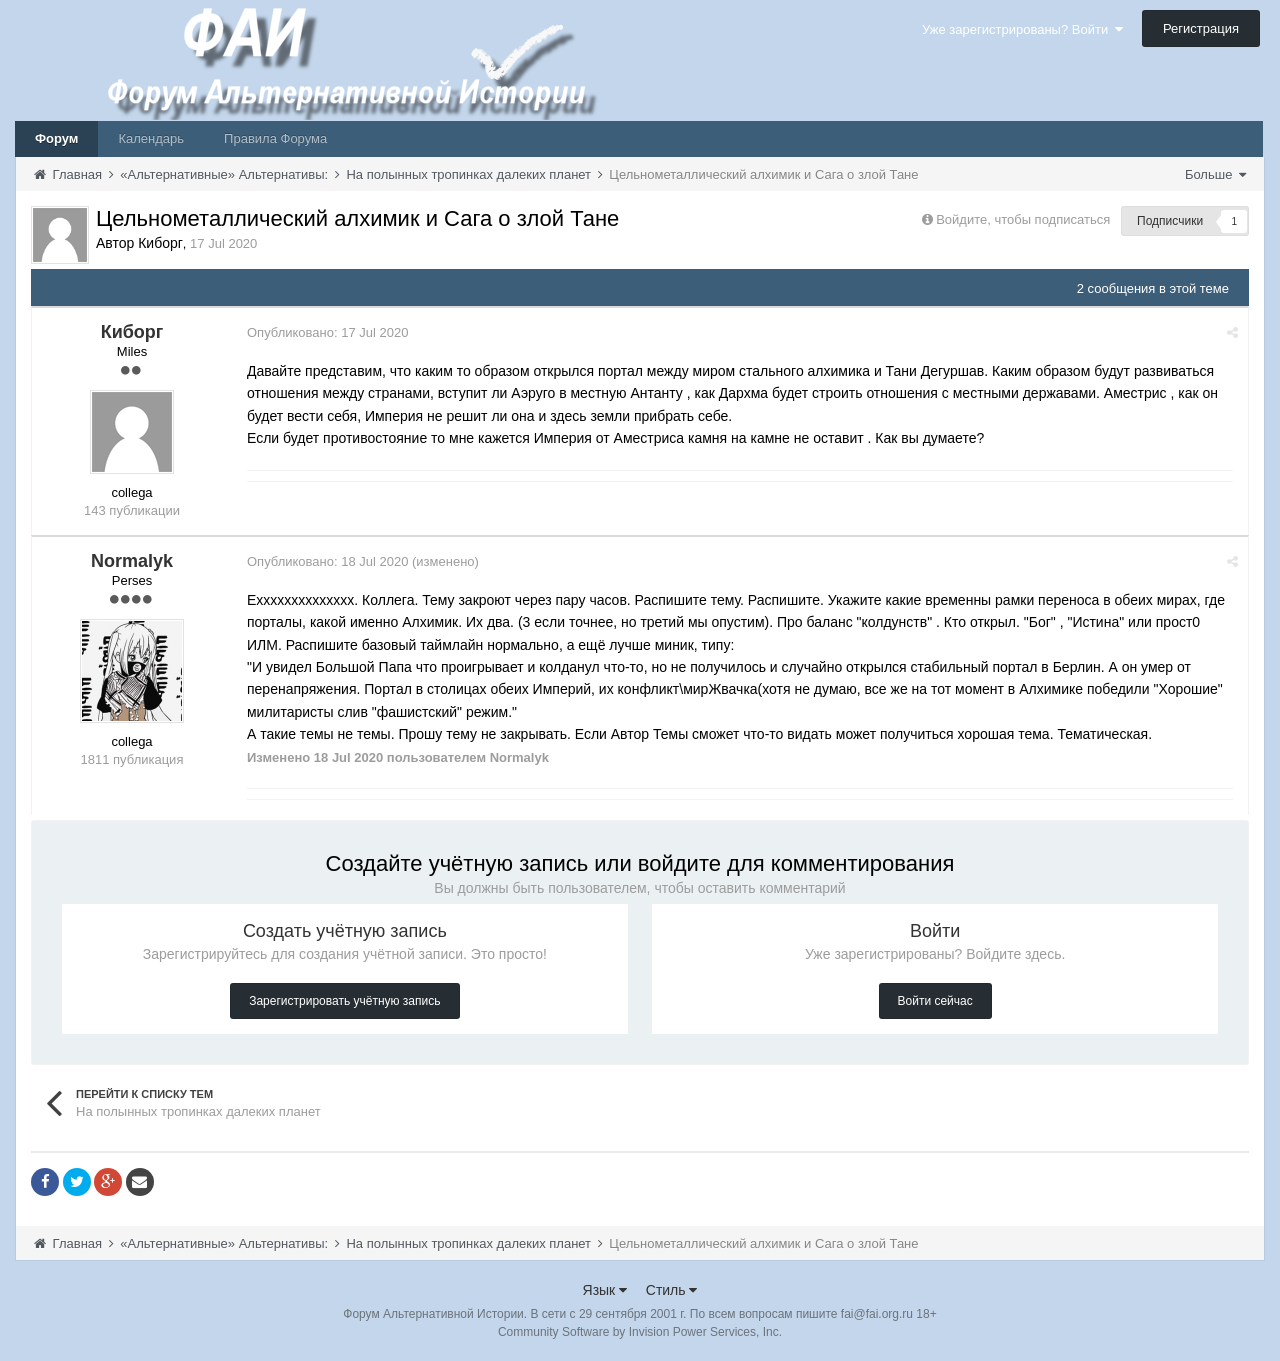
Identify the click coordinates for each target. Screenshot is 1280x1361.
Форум (56, 138)
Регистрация (1201, 28)
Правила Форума (275, 138)
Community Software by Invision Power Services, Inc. (640, 1332)
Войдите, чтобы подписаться (1023, 219)
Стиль (672, 1290)
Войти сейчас (935, 1001)
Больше (1215, 174)
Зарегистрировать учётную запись (344, 1001)
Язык (605, 1290)
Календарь (151, 138)
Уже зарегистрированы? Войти (1022, 29)
